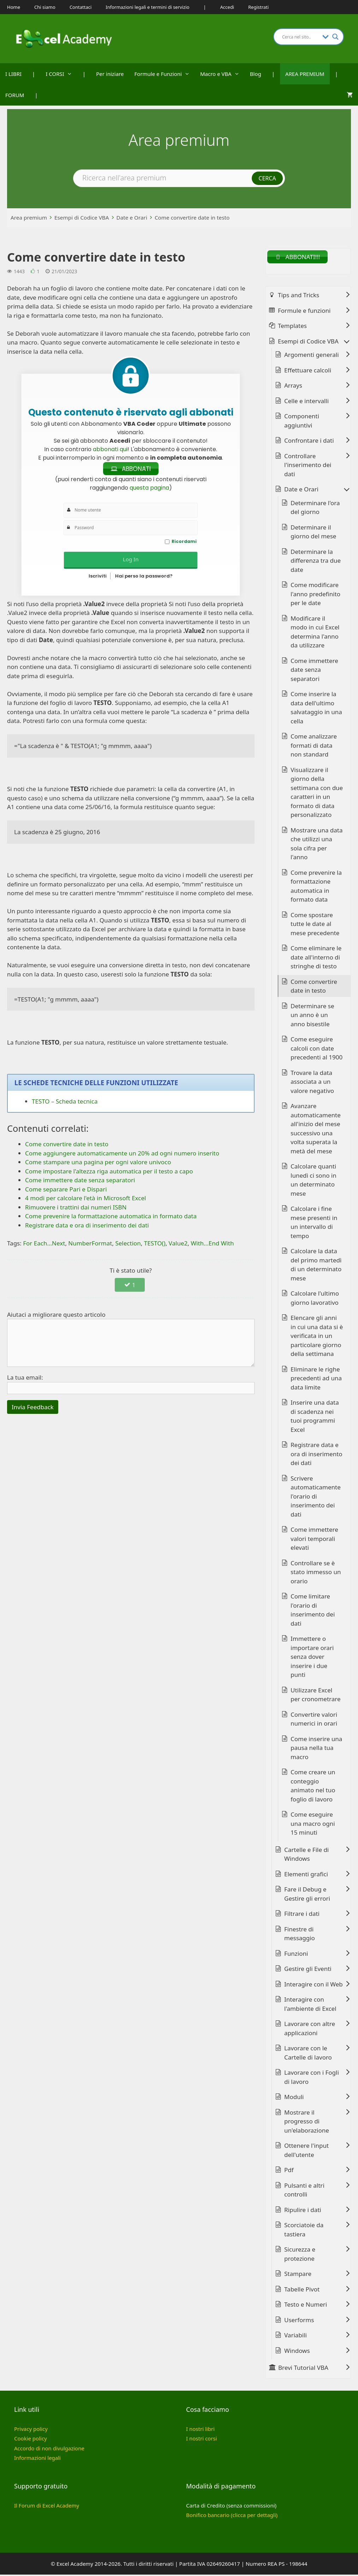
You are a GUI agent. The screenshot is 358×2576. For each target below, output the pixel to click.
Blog (255, 73)
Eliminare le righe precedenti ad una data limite (316, 1379)
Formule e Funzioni (165, 73)
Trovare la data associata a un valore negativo (312, 1083)
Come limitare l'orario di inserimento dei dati (313, 1611)
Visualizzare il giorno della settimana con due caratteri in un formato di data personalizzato (317, 793)
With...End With (212, 1244)
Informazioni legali (37, 2459)
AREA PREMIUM (304, 73)
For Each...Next (44, 1244)
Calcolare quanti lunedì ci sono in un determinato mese (313, 1181)
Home (13, 7)
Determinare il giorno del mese (313, 533)
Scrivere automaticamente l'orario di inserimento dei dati (316, 1497)
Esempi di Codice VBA (81, 217)
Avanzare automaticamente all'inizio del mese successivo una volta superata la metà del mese (316, 1129)
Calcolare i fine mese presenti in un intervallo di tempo (314, 1223)
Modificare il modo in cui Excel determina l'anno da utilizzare (315, 633)
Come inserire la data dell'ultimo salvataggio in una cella (316, 709)
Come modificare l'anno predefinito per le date (315, 595)
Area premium (29, 217)
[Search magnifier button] (335, 37)
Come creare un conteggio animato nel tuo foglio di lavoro (313, 1787)
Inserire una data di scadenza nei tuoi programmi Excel (315, 1417)
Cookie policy (30, 2439)
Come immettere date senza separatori (314, 671)
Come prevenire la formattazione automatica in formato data (316, 887)
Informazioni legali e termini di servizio (147, 7)
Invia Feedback (33, 1408)
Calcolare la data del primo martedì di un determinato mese (316, 1266)
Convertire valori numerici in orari (314, 1720)
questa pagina (149, 489)
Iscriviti (98, 577)
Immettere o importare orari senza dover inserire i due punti (312, 1658)
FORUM (14, 94)
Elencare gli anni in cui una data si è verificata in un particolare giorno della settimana (317, 1337)
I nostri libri (200, 2429)
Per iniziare (110, 73)
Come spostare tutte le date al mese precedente (315, 925)
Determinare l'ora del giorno (315, 508)
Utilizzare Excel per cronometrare (316, 1695)
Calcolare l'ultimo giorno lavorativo (315, 1299)
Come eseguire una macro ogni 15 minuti (313, 1825)
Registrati (258, 7)
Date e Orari (132, 217)
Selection (128, 1244)
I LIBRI (13, 73)
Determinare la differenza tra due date (316, 562)
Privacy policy (31, 2429)
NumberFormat (90, 1244)
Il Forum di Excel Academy (46, 2506)
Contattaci (80, 7)
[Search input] (300, 37)
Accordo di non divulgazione (49, 2449)
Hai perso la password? (144, 577)
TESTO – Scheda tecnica (64, 1102)
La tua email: (25, 1378)
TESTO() (155, 1244)
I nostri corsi (201, 2439)
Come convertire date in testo (192, 217)
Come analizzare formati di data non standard (314, 747)
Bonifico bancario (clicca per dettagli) (232, 2516)
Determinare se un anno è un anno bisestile (312, 1016)
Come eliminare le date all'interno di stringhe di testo (316, 958)
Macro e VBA (222, 73)
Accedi (227, 7)
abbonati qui (110, 449)
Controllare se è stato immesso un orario (316, 1573)
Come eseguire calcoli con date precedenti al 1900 (316, 1049)
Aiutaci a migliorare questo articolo (56, 1315)
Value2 (178, 1244)
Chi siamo (44, 7)
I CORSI (61, 73)
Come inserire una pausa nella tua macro (316, 1749)
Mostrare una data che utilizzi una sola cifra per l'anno (317, 844)
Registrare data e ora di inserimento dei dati (316, 1455)
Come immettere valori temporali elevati (314, 1540)
